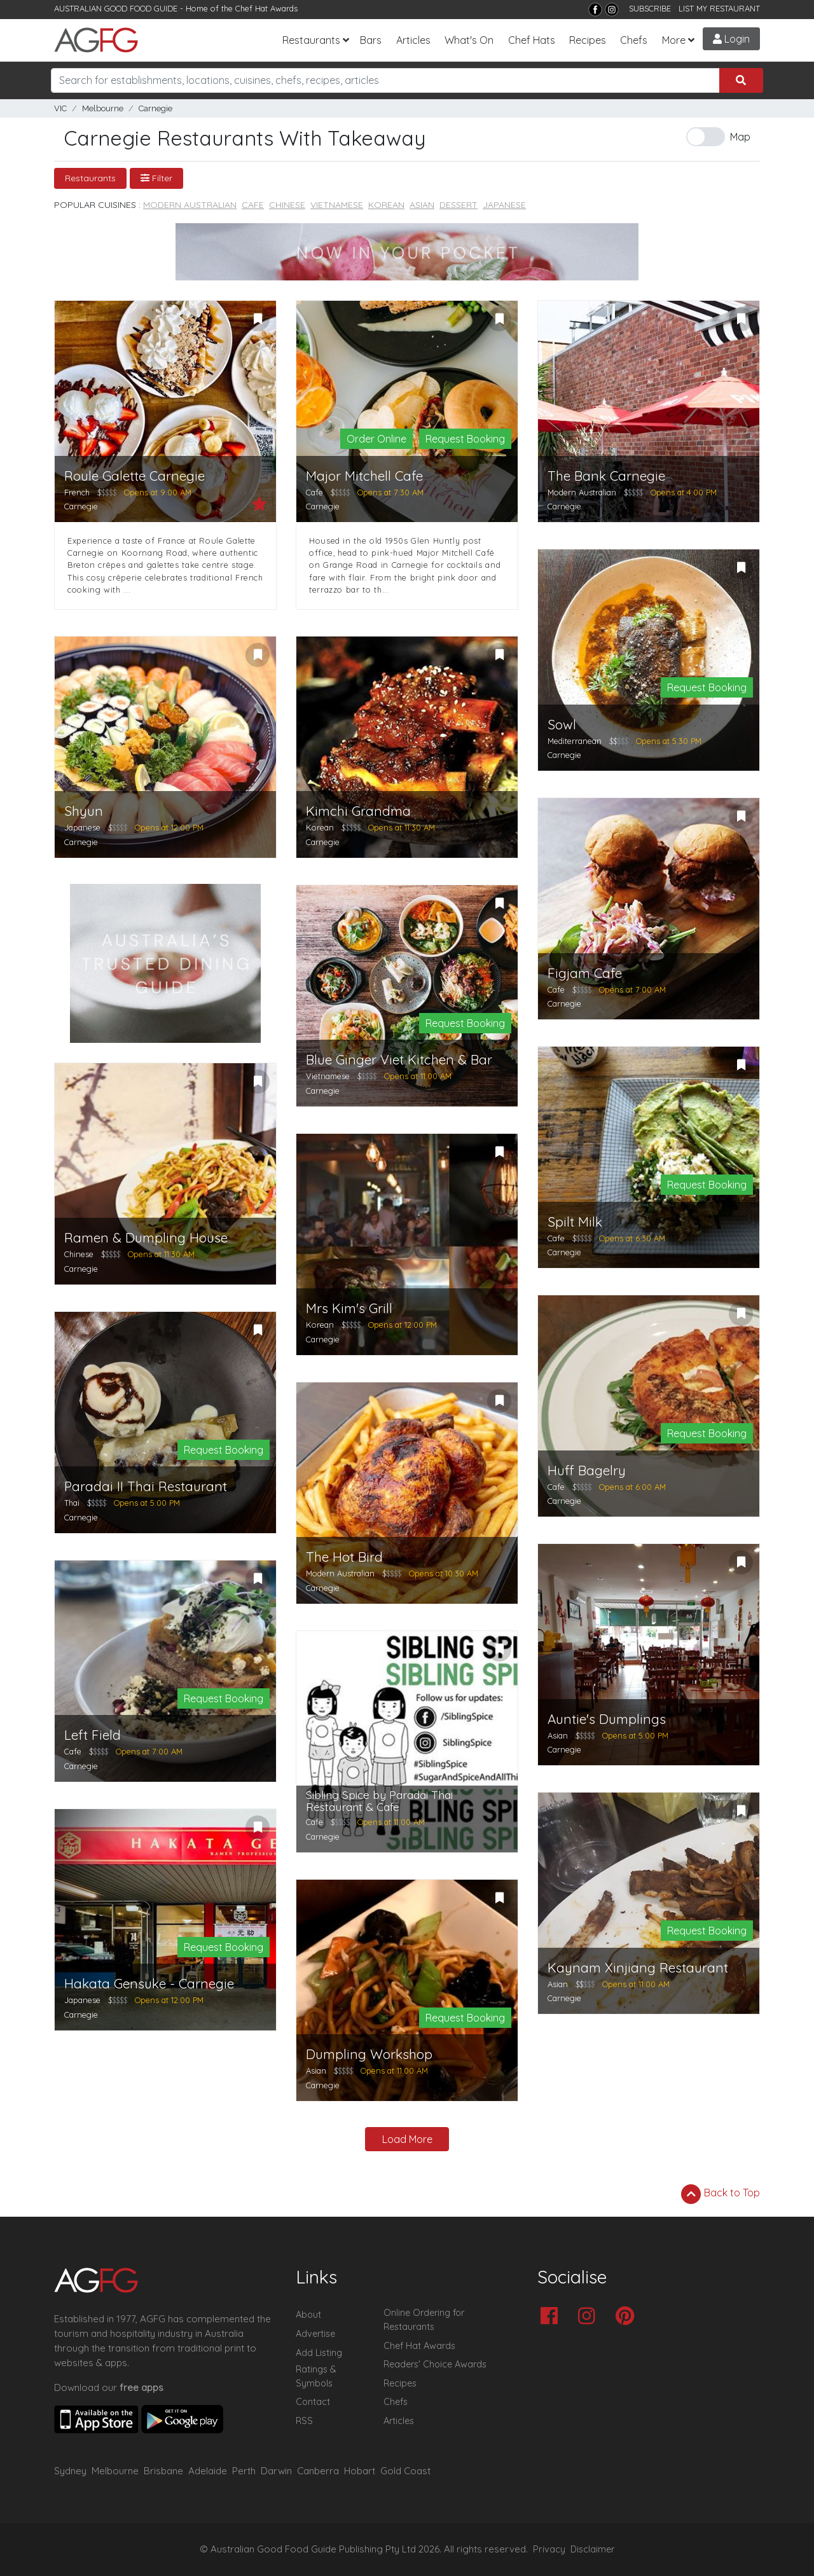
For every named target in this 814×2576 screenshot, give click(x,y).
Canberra (318, 2471)
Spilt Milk (575, 1222)
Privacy (549, 2549)
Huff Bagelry (587, 1470)
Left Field (92, 1735)
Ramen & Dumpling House (146, 1237)
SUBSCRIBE (650, 8)
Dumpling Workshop (369, 2054)
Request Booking (465, 438)
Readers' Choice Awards (434, 2364)
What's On (469, 40)
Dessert (458, 204)
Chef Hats (531, 40)
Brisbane (163, 2471)
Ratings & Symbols (316, 2376)
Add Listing (319, 2353)
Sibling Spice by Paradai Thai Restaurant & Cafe (379, 1801)
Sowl (562, 724)
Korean (386, 204)
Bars (371, 40)
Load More (407, 2139)
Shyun (83, 811)
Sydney (70, 2471)
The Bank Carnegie (606, 476)
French (77, 492)
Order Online (376, 438)
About (308, 2314)
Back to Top (720, 2194)
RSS (304, 2421)
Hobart (359, 2471)
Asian (422, 204)
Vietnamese (336, 204)
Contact (313, 2401)
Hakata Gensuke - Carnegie (149, 1983)
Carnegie (155, 108)
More (674, 40)
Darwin (276, 2471)
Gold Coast (405, 2471)
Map (740, 136)
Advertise (315, 2333)
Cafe (253, 204)
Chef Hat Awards (266, 8)
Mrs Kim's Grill (349, 1308)
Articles (413, 40)
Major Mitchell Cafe (364, 476)
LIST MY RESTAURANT (719, 8)
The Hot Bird (344, 1557)
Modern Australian (190, 204)
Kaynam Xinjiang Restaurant (638, 1967)
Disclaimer (592, 2549)
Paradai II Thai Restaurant (145, 1486)
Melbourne (102, 108)
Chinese (287, 204)
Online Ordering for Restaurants (423, 2319)
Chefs (633, 40)
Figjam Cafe (585, 973)
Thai (71, 1503)
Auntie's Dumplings (607, 1719)
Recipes (587, 40)
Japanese (504, 204)
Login (731, 38)
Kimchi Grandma (358, 811)
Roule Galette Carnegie (134, 476)
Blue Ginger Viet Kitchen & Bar (399, 1059)
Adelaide (207, 2471)
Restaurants (311, 40)
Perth (244, 2471)
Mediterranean (575, 741)
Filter (156, 178)
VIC (60, 108)
